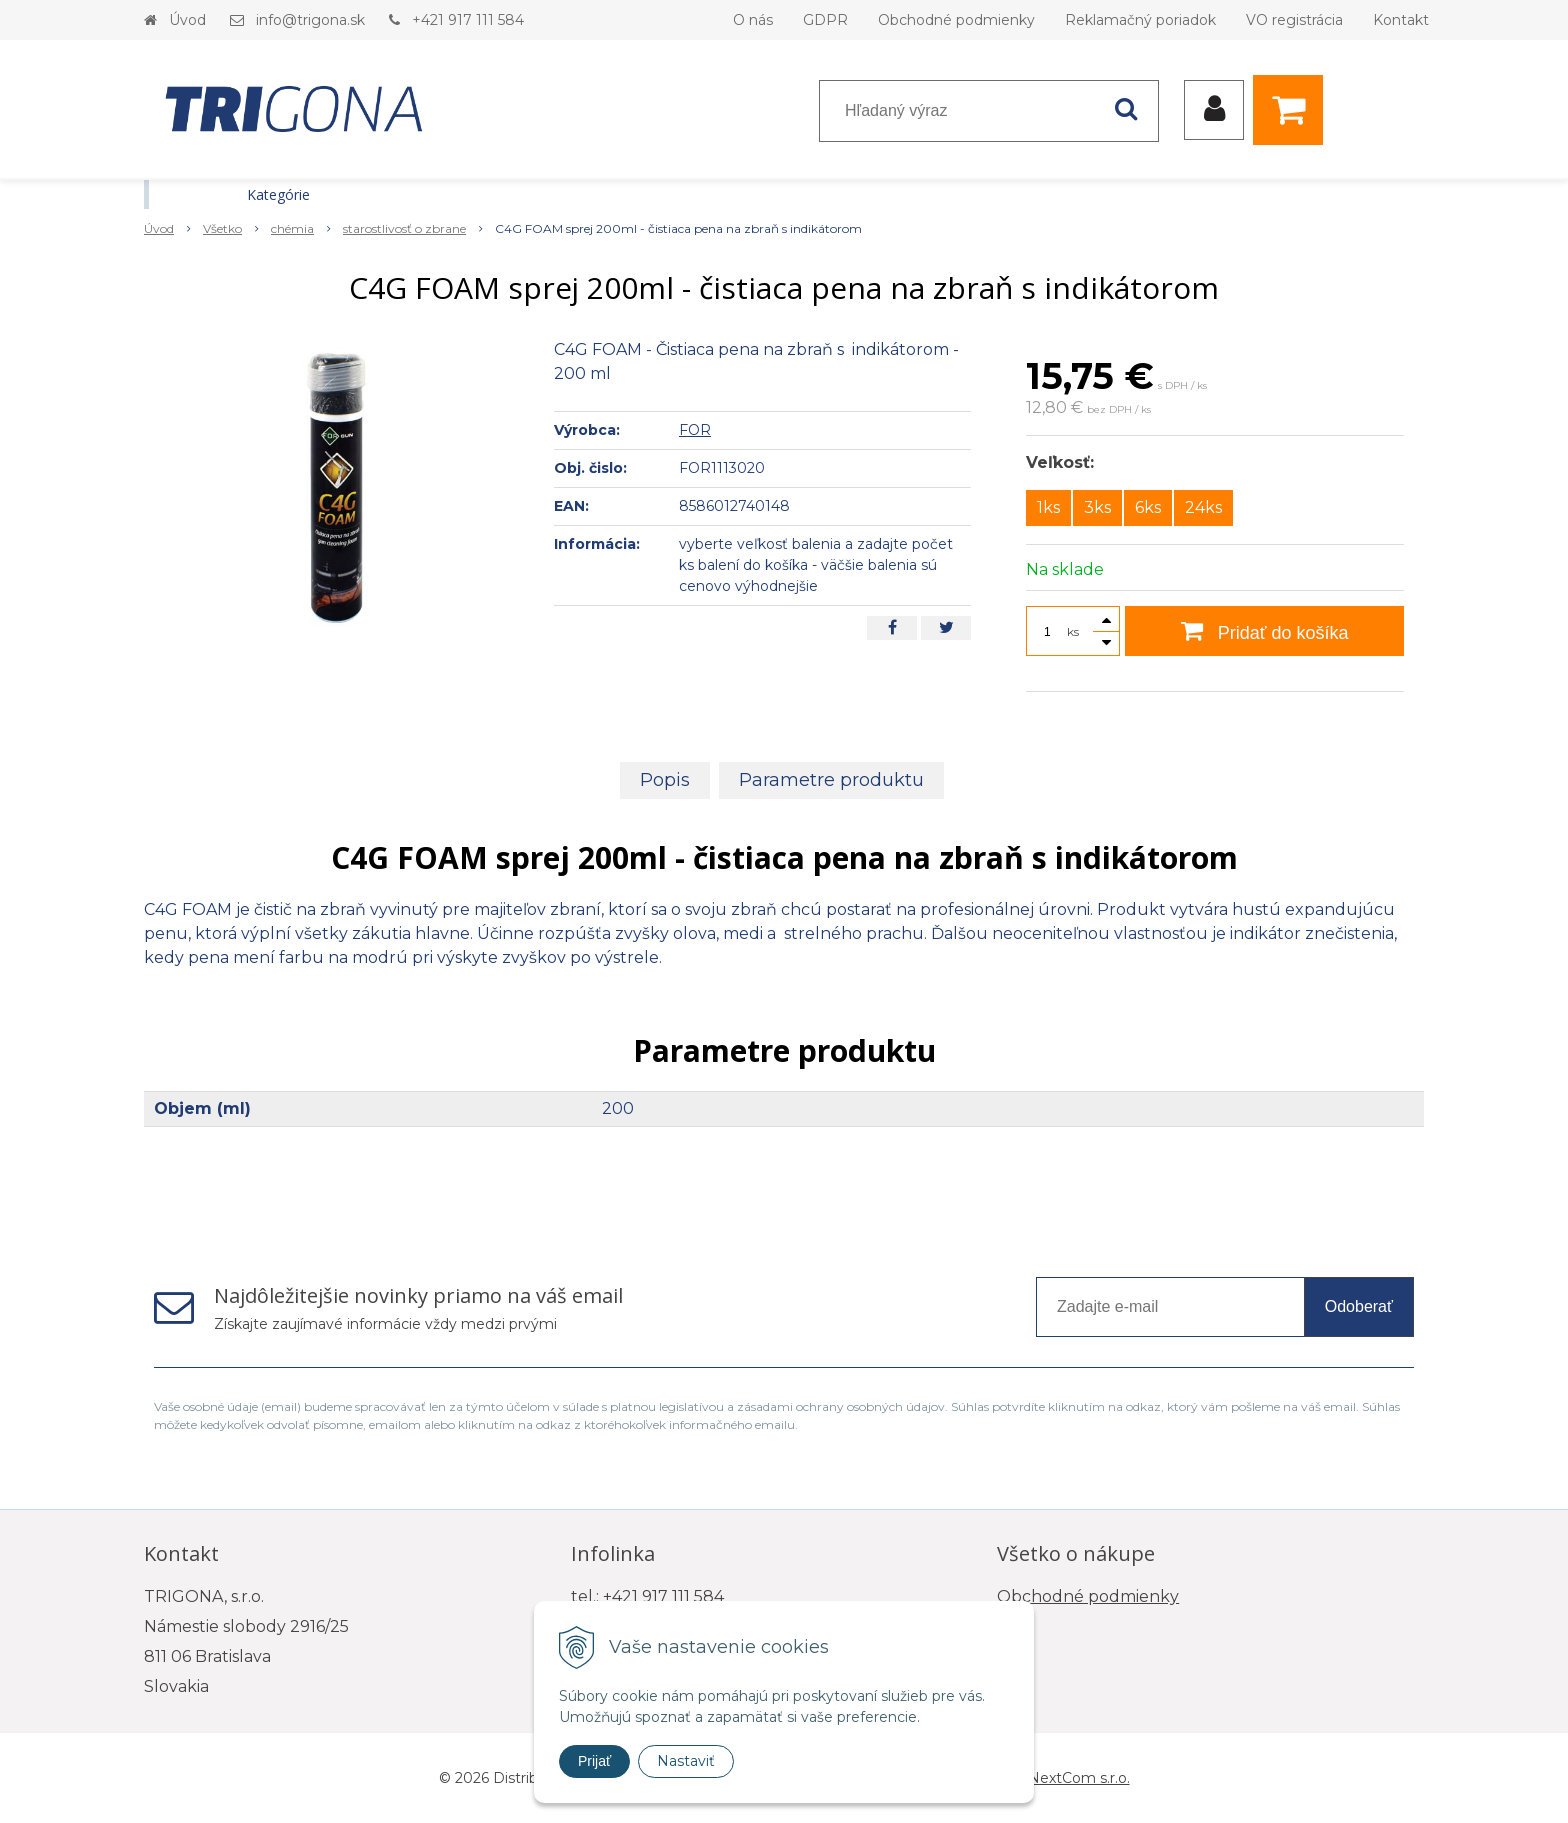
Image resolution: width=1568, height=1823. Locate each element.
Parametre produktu (831, 780)
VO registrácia (1294, 20)
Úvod (187, 20)
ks (1073, 631)
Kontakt (1401, 20)
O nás (753, 20)
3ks (1097, 507)
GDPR (825, 20)
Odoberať (1359, 1306)
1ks (1048, 507)
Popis (665, 780)
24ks (1203, 507)
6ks (1148, 507)
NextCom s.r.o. (1079, 1778)
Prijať (594, 1761)
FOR (695, 430)
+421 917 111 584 (468, 20)
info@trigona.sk (310, 20)
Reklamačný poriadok (1140, 20)
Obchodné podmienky (956, 20)
